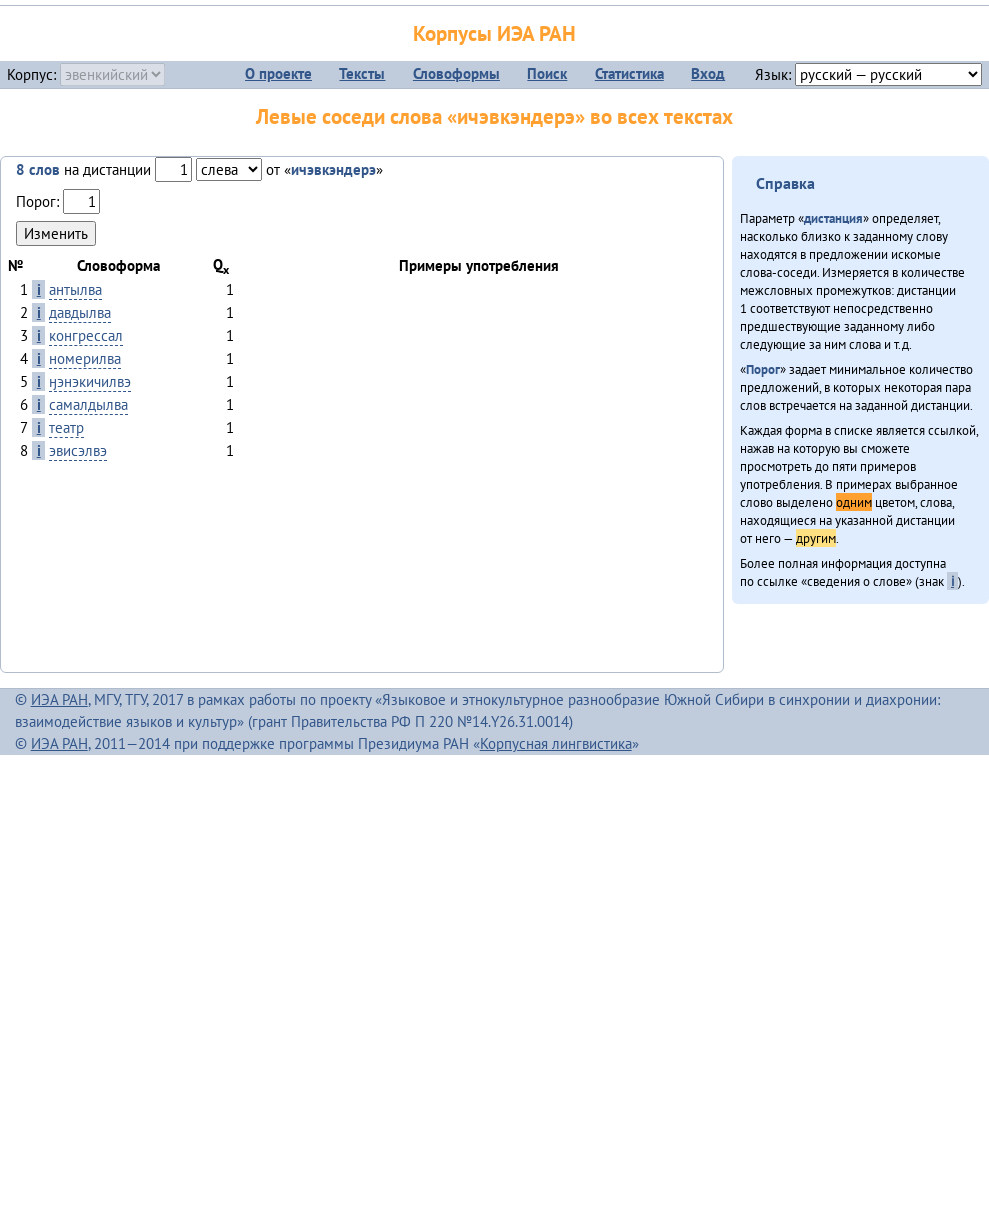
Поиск (547, 73)
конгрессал (86, 335)
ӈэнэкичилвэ (90, 381)
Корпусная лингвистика (556, 743)
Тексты (362, 73)
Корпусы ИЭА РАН (494, 33)
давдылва (80, 312)
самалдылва (88, 404)
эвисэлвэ (78, 450)
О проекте (278, 73)
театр (66, 427)
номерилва (85, 358)
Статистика (629, 73)
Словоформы (456, 73)
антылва (75, 289)
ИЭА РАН (59, 699)
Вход (708, 73)
